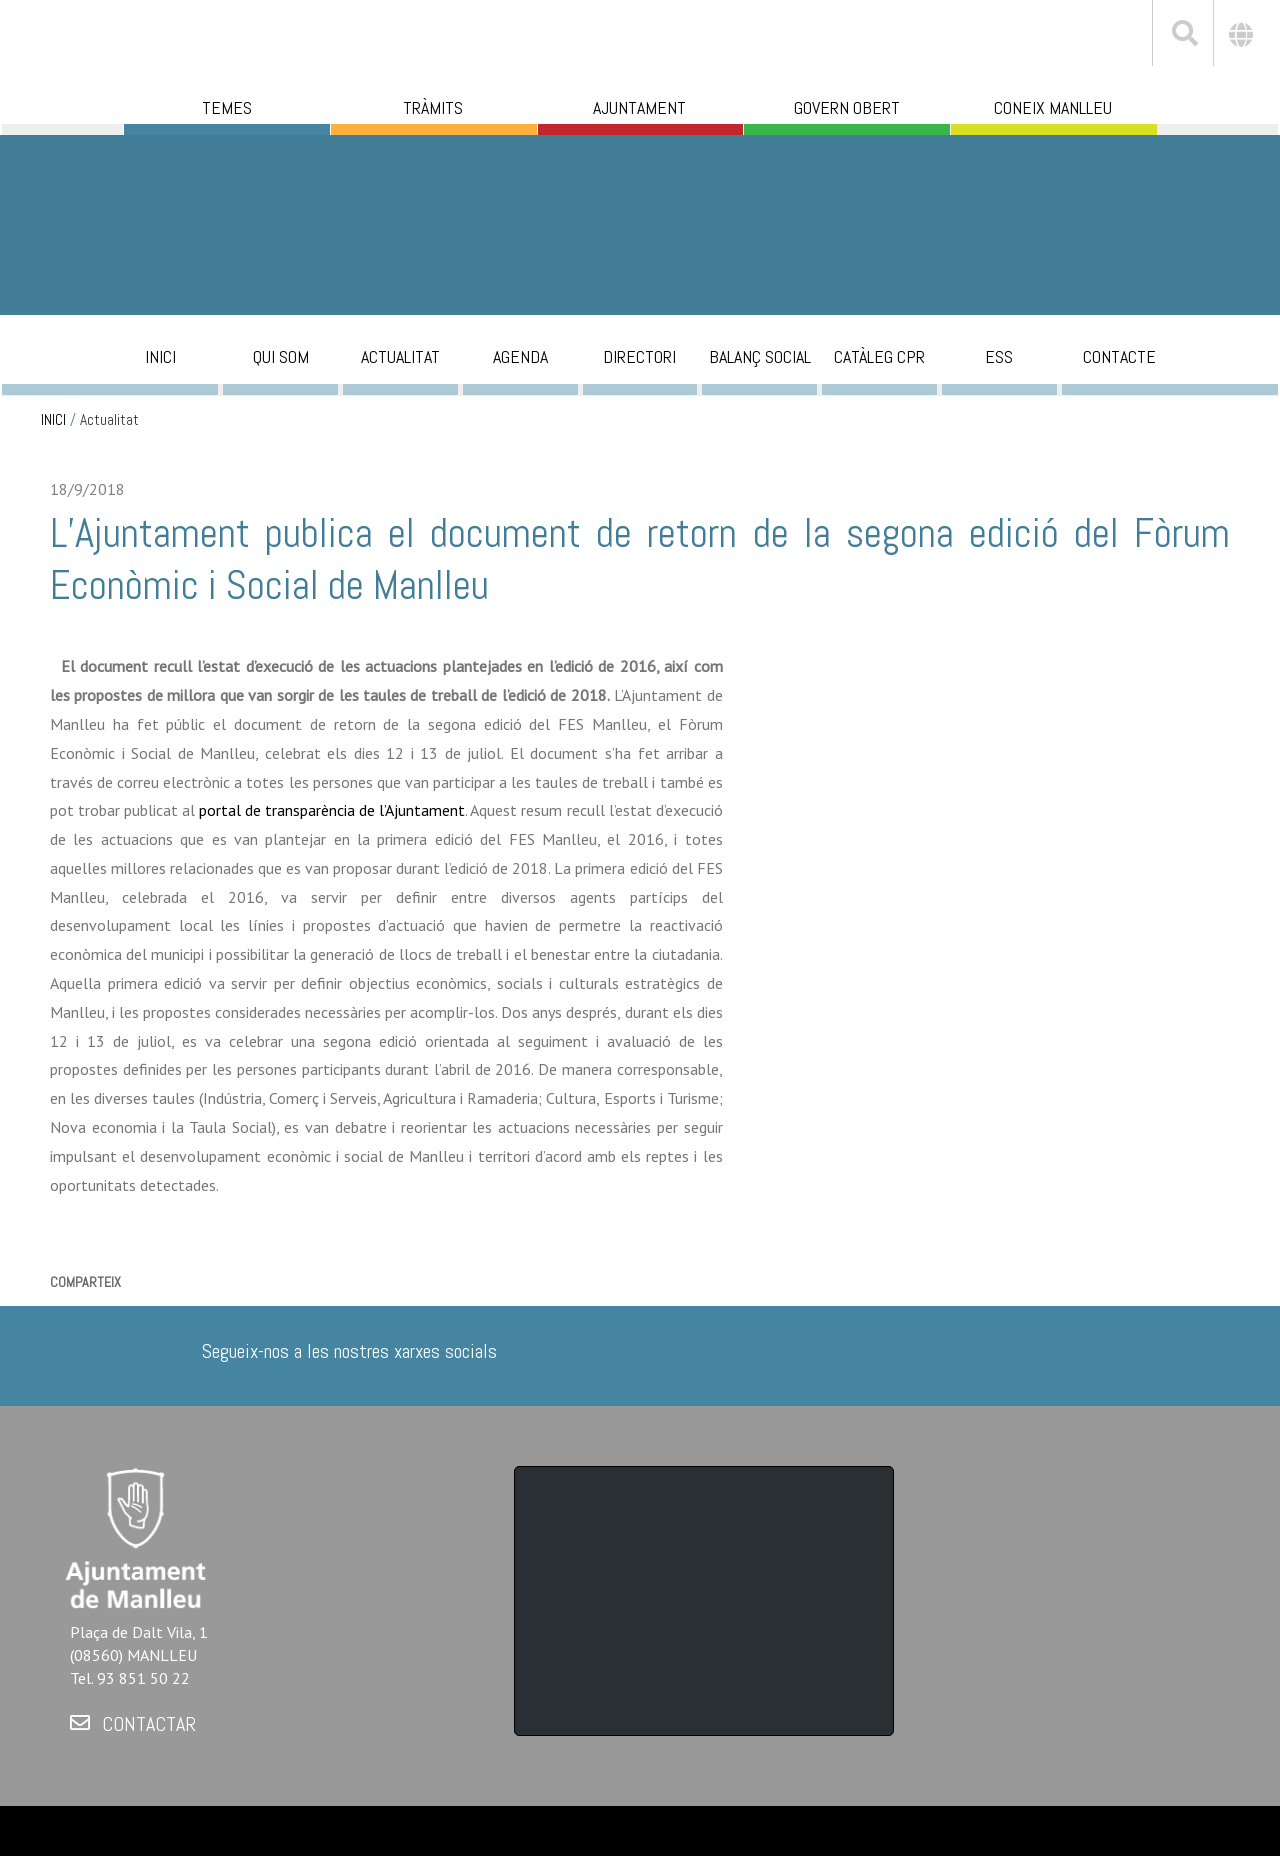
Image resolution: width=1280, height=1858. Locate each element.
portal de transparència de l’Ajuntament (332, 810)
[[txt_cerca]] (1183, 36)
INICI (53, 420)
